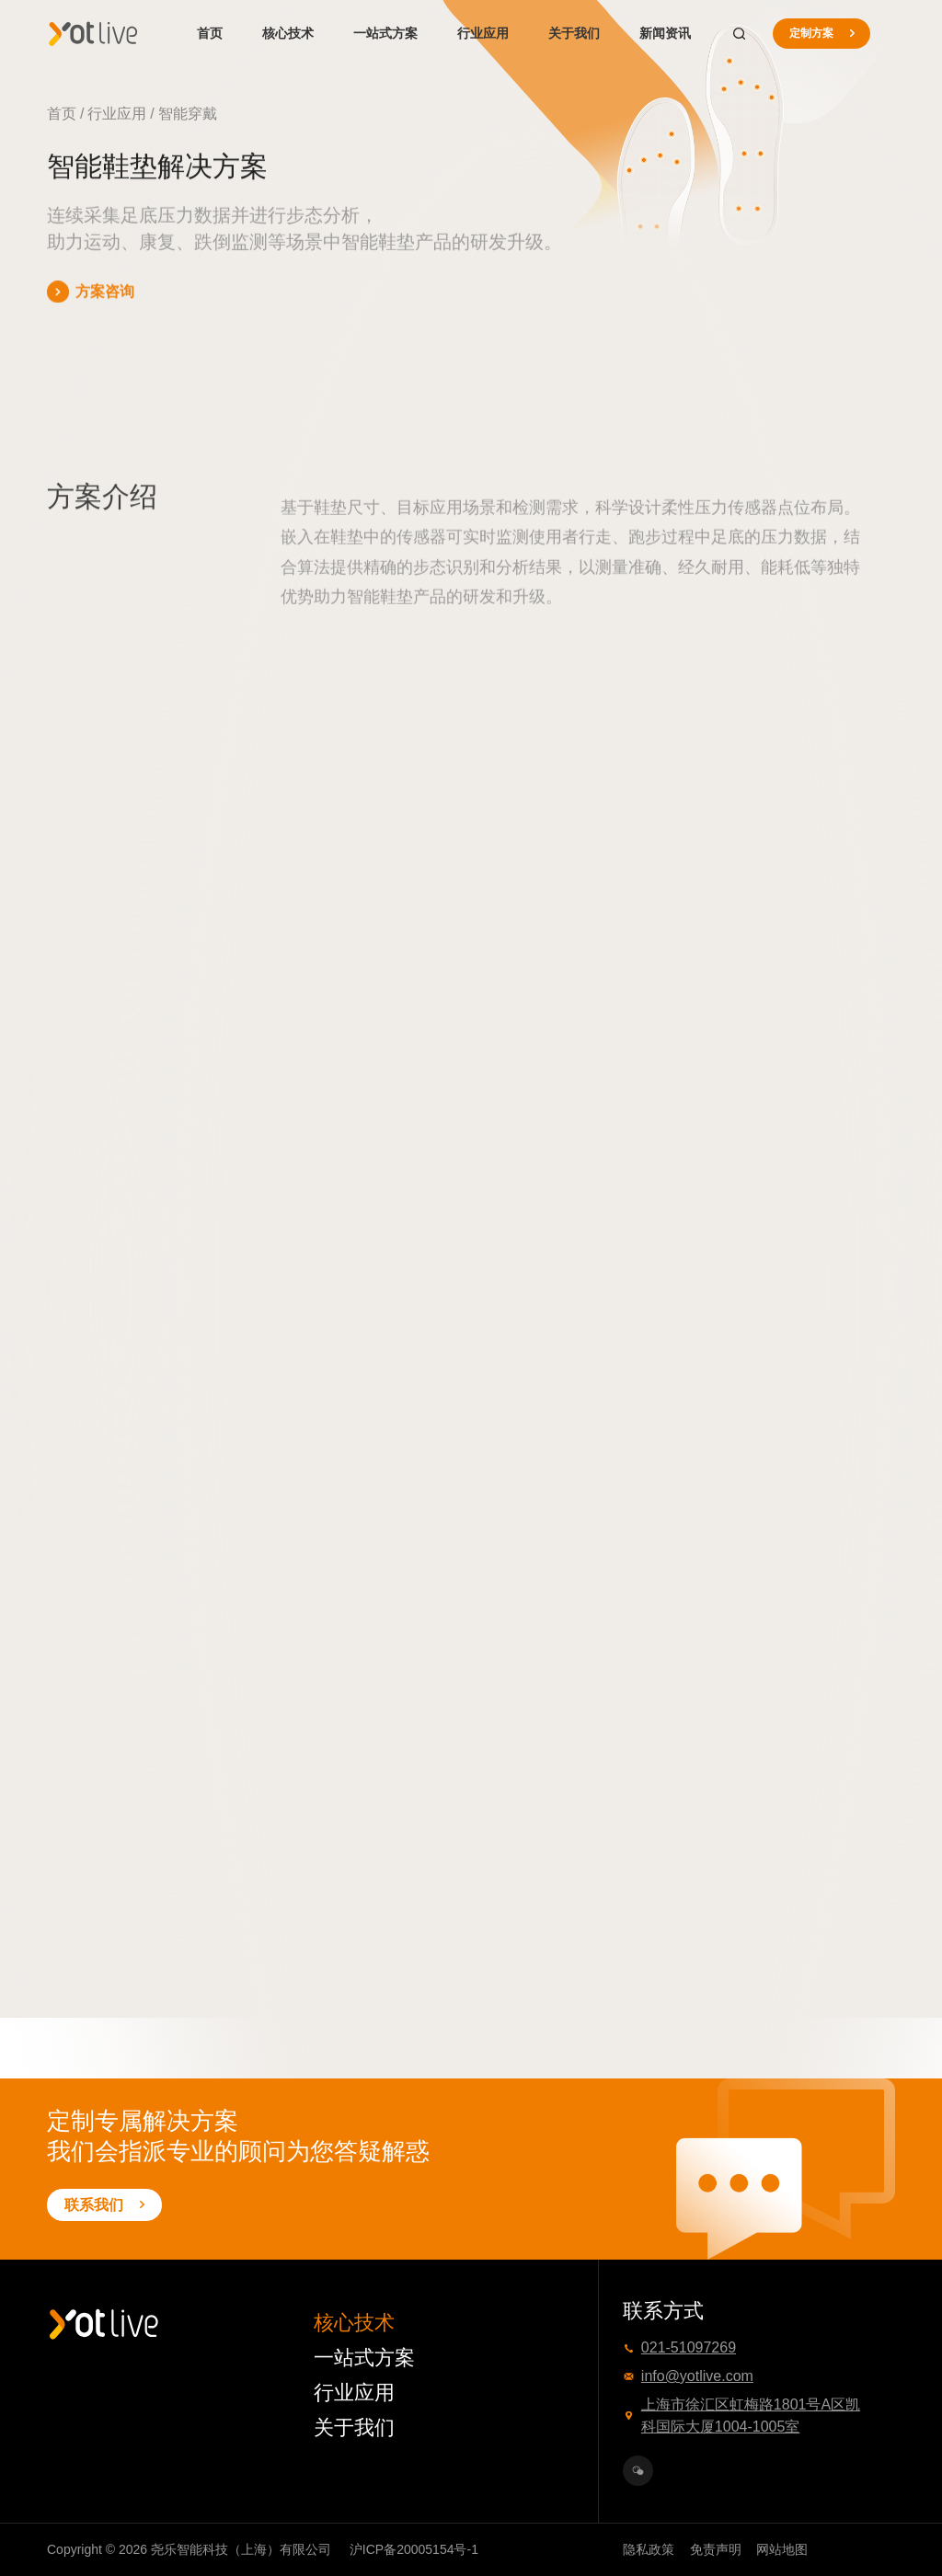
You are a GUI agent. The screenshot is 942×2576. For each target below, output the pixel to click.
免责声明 (715, 2549)
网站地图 (782, 2549)
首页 (210, 33)
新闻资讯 (665, 33)
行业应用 (483, 33)
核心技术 (288, 33)
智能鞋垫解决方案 (287, 113)
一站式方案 (385, 33)
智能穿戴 (187, 113)
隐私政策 (648, 2549)
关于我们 (574, 33)
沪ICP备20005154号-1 (414, 2549)
